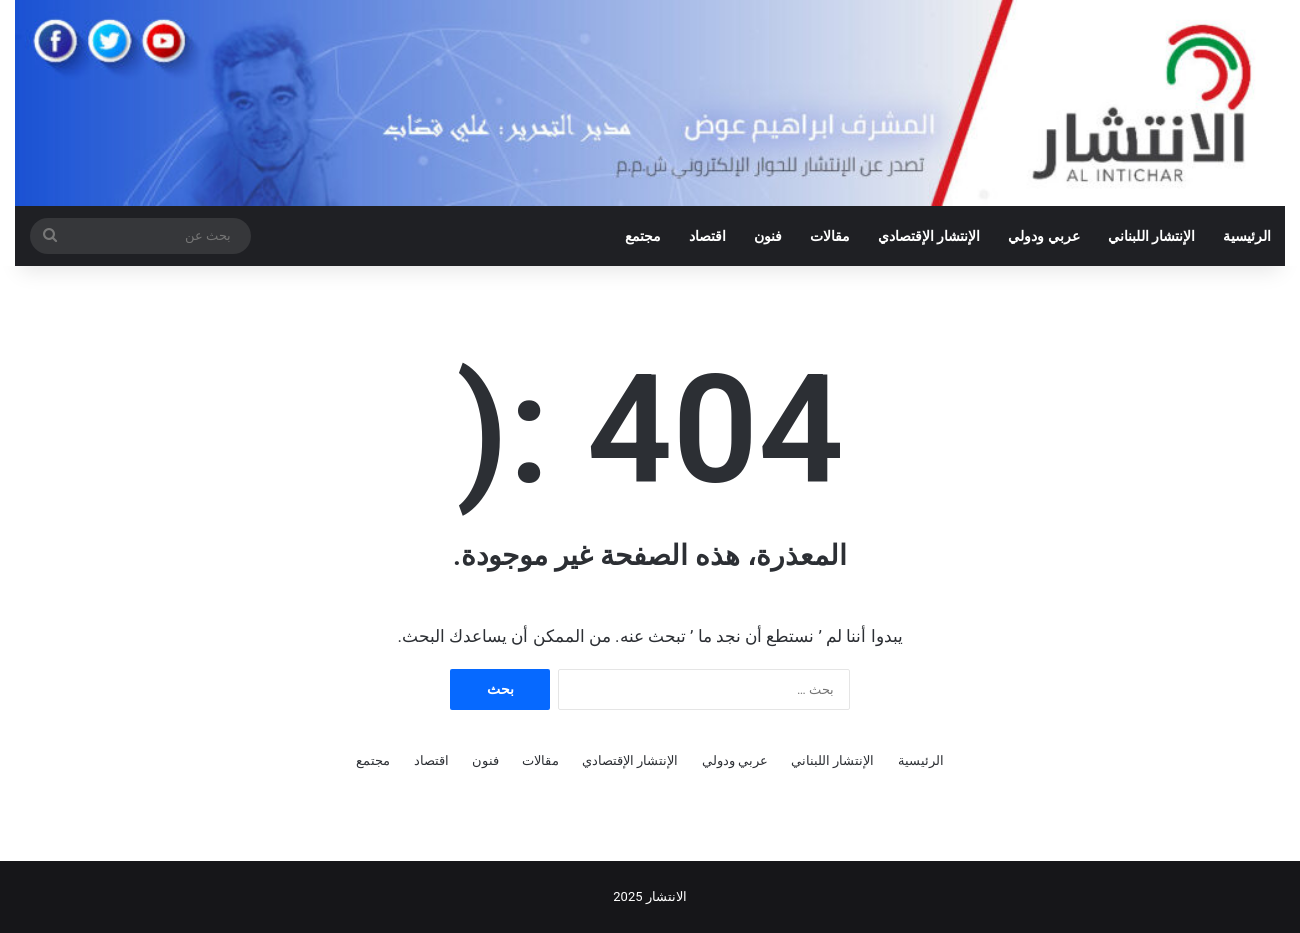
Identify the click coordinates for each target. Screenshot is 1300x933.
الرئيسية (1247, 236)
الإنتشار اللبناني (1151, 236)
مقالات (830, 236)
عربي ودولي (1043, 236)
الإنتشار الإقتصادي (929, 236)
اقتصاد (707, 236)
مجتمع (643, 236)
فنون (768, 236)
